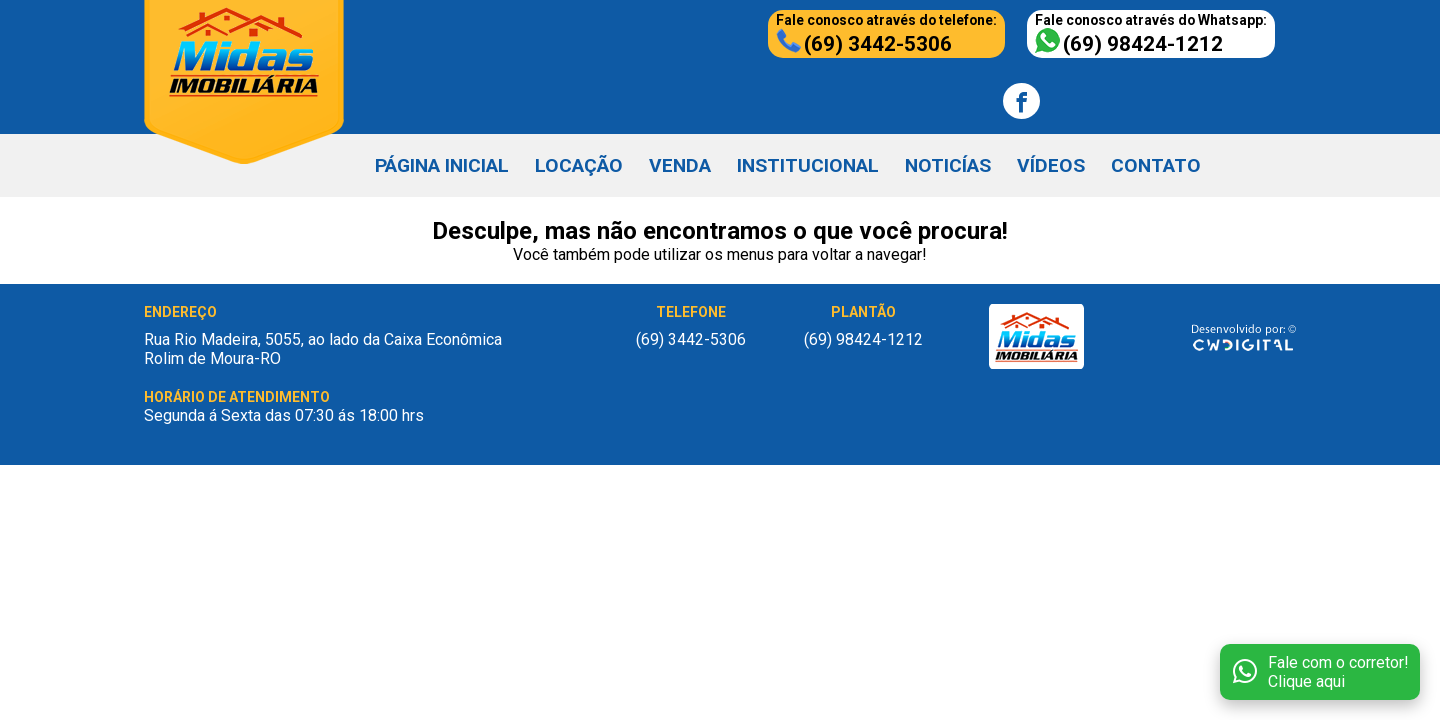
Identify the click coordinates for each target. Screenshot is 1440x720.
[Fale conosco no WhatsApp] (1320, 672)
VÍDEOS (1051, 165)
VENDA (680, 165)
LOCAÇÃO (579, 165)
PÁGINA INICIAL (442, 165)
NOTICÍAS (948, 165)
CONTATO (1156, 165)
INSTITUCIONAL (808, 165)
